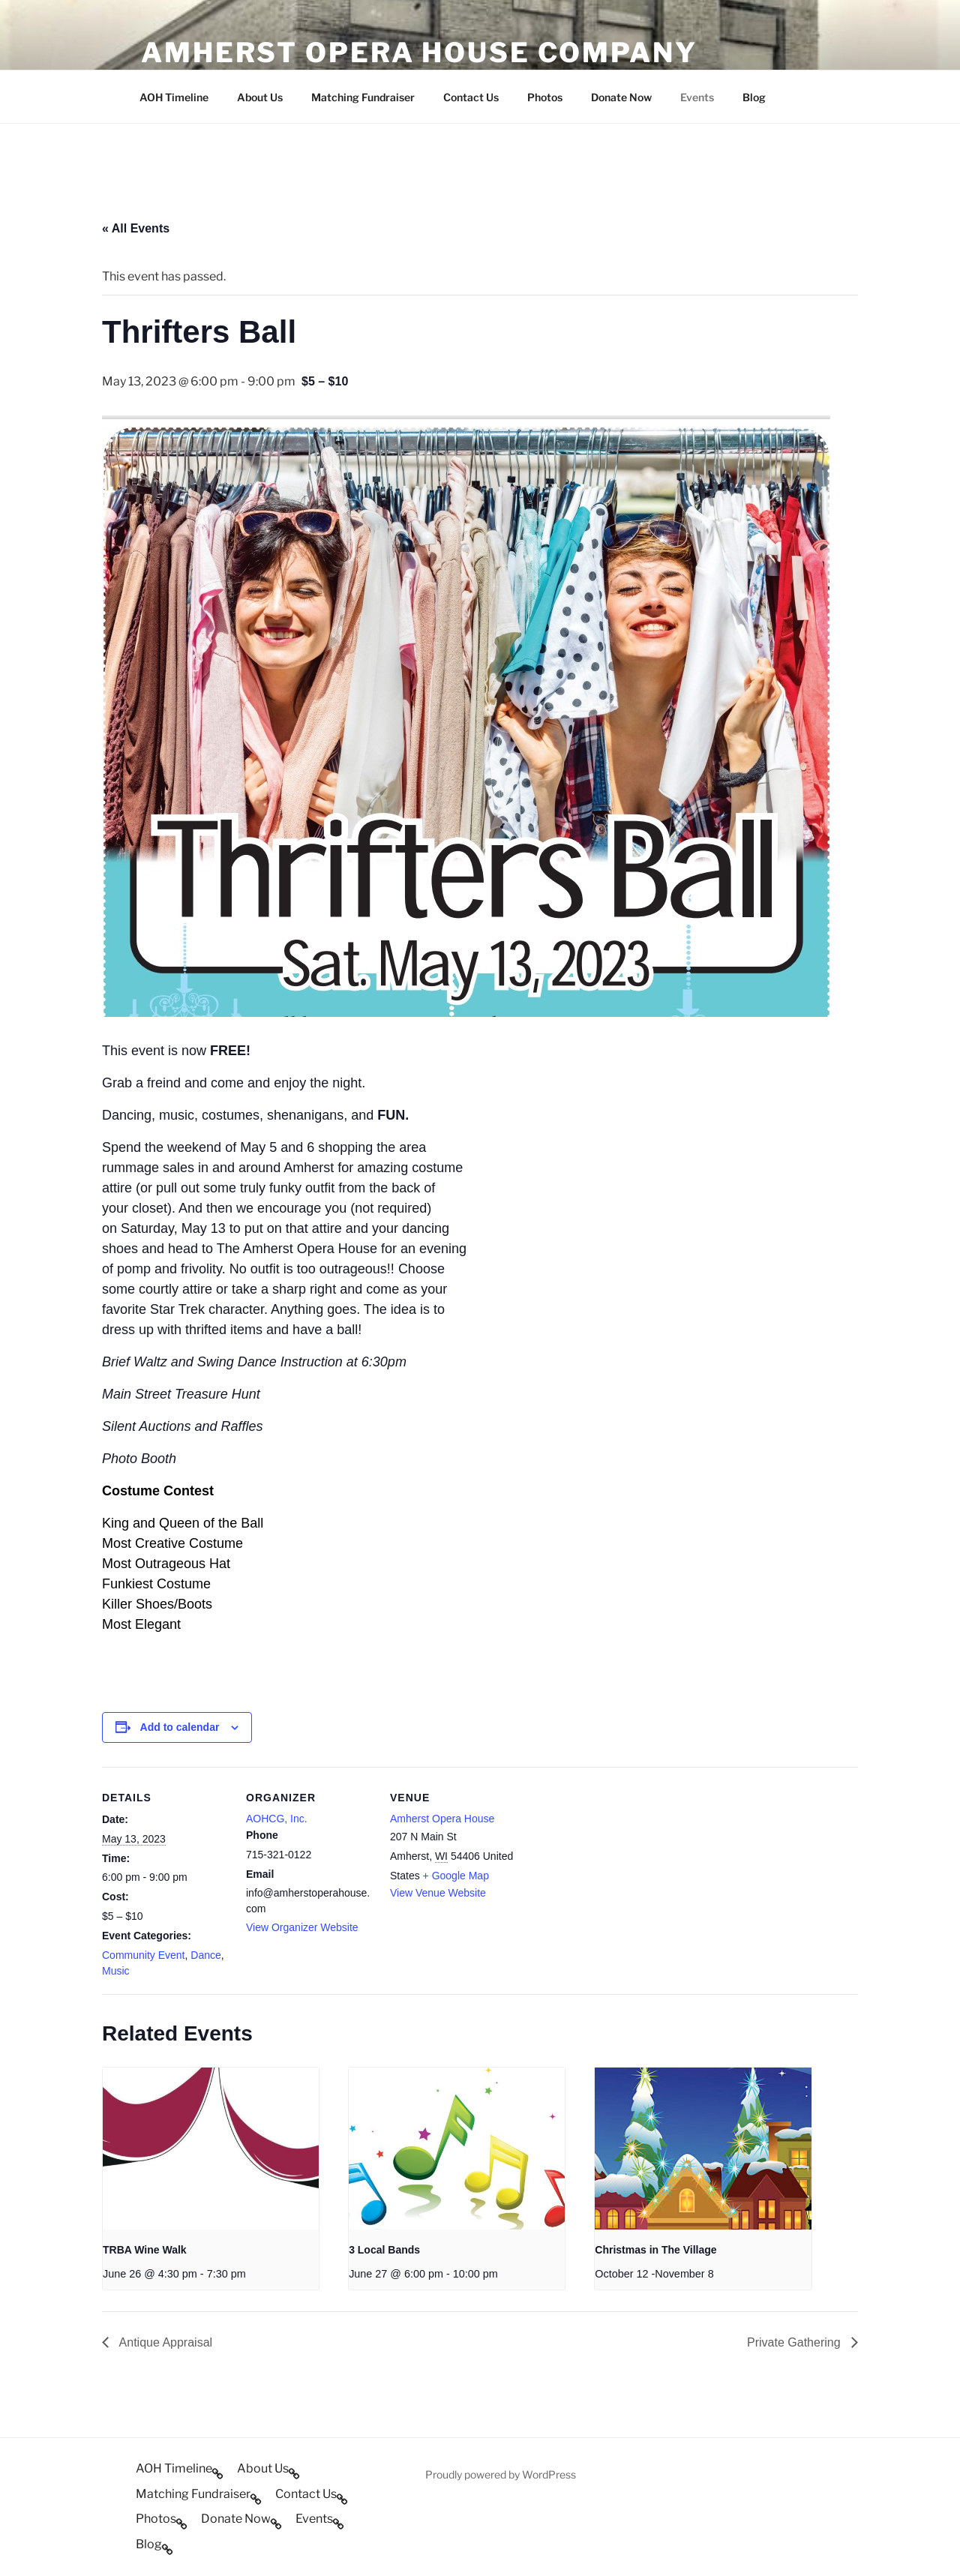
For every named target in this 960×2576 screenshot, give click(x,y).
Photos (544, 97)
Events (697, 97)
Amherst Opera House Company (419, 52)
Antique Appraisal (164, 2342)
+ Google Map (456, 1876)
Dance (205, 1955)
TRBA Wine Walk (145, 2250)
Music (116, 1971)
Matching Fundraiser (363, 97)
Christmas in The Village (655, 2250)
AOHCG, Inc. (277, 1819)
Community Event (143, 1955)
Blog (754, 97)
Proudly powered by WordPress (500, 2474)
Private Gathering (795, 2342)
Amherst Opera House (442, 1819)
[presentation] (211, 2149)
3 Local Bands (384, 2250)
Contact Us (471, 97)
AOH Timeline (174, 97)
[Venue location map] (613, 1870)
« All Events (136, 228)
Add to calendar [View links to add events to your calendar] (180, 1727)
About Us (260, 97)
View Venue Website (438, 1893)
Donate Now (621, 97)
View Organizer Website (302, 1927)
